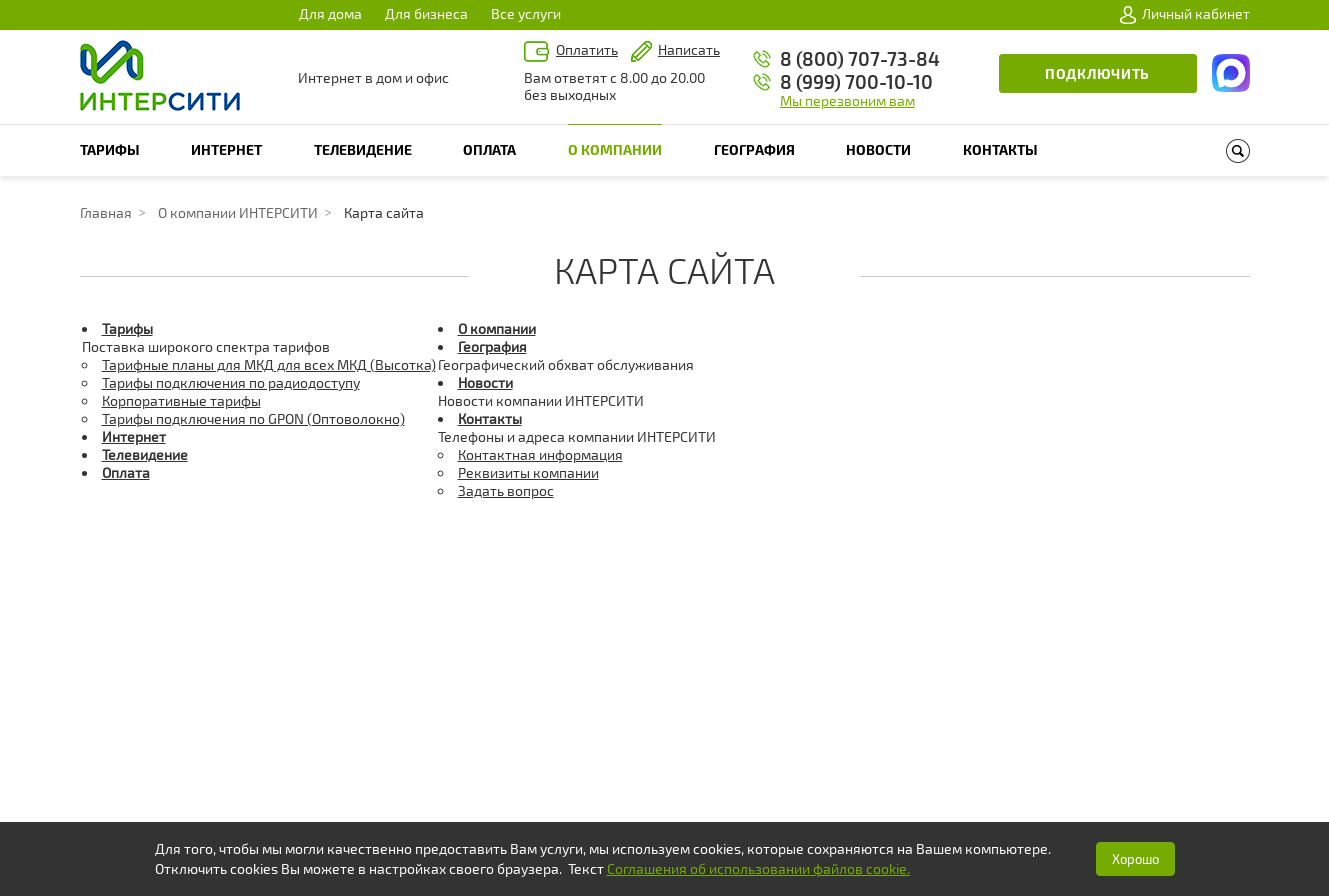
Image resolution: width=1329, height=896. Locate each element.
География (754, 149)
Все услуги (526, 13)
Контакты (1000, 149)
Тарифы (110, 149)
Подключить (1097, 73)
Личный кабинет (1185, 14)
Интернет (226, 149)
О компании (615, 149)
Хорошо (1135, 859)
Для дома (330, 13)
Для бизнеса (426, 13)
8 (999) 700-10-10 (856, 81)
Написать (689, 49)
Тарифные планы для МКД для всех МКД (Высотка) (269, 364)
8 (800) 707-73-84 (860, 58)
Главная (106, 212)
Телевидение (363, 149)
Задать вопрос (506, 490)
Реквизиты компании (528, 472)
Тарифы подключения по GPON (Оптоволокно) (253, 418)
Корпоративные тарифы (181, 400)
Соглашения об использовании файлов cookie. (758, 868)
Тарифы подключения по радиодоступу (231, 382)
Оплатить (587, 49)
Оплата (489, 149)
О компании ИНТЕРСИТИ (238, 212)
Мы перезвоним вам (847, 100)
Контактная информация (540, 454)
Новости (878, 149)
